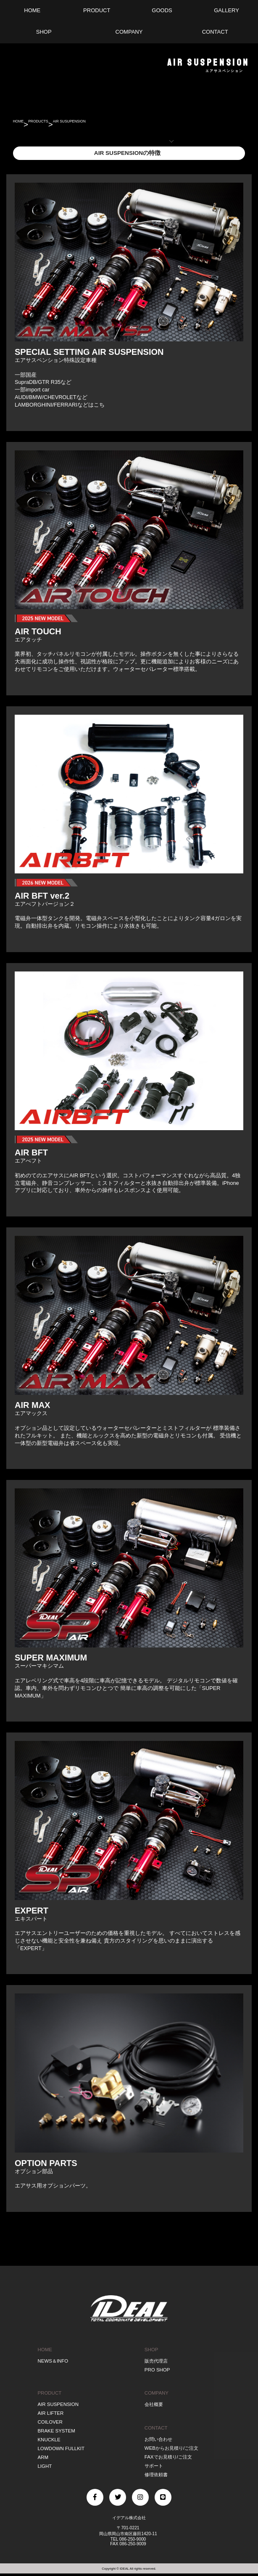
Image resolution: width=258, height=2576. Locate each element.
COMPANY (156, 2392)
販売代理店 (156, 2360)
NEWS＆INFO (52, 2360)
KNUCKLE (48, 2439)
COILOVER (49, 2421)
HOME (25, 124)
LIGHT (44, 2466)
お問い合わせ (158, 2439)
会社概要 (154, 2404)
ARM (42, 2457)
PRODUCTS (63, 124)
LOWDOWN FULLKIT (60, 2448)
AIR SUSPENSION (58, 2404)
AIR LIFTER (50, 2413)
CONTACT (156, 2427)
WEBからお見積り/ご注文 (171, 2448)
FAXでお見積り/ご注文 (168, 2456)
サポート (154, 2465)
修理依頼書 (156, 2474)
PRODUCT (49, 2392)
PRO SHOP (157, 2369)
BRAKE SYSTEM (56, 2430)
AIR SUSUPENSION (126, 124)
